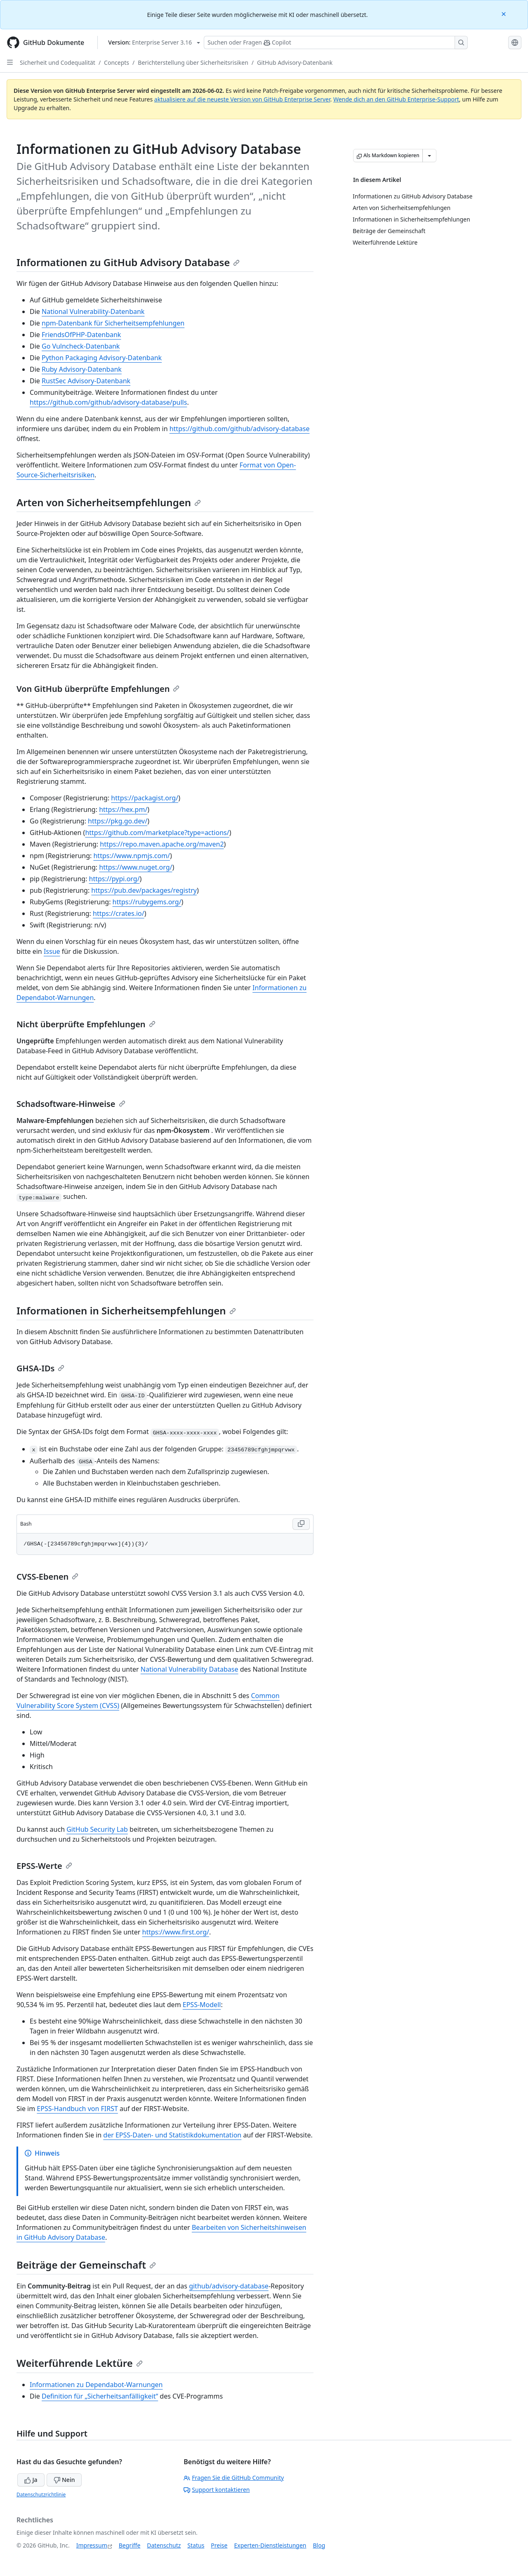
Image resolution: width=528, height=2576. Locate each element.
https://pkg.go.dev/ (117, 821)
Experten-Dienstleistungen (270, 2545)
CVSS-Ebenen (47, 1576)
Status (195, 2545)
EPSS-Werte (44, 1865)
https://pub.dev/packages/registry (144, 890)
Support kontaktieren (217, 2489)
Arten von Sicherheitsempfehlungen (108, 502)
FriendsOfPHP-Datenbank (81, 334)
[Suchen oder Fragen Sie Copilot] (336, 42)
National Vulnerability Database (189, 1669)
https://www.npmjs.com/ (131, 855)
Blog (319, 2545)
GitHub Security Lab (97, 1829)
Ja (31, 2480)
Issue (52, 951)
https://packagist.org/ (144, 797)
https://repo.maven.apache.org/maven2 (162, 844)
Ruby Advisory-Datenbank (82, 369)
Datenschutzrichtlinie (41, 2494)
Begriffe (130, 2545)
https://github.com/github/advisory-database (240, 428)
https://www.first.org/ (175, 1932)
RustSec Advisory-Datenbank (86, 380)
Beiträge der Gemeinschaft (86, 2265)
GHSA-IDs (40, 1368)
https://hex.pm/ (123, 809)
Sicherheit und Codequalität (57, 62)
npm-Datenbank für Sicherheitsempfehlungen (113, 323)
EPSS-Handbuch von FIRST (77, 2108)
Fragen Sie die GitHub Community (234, 2478)
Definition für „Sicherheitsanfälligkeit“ (100, 2396)
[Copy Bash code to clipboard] (301, 1524)
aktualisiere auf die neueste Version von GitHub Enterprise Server (242, 99)
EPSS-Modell (202, 2004)
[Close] (504, 13)
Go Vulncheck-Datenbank (81, 346)
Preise (219, 2545)
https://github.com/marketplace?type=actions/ (157, 832)
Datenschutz (164, 2545)
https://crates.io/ (118, 913)
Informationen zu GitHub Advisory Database (128, 262)
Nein (64, 2480)
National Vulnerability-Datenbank (93, 311)
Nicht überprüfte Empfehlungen (86, 1024)
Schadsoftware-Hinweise (70, 1103)
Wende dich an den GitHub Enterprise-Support (396, 99)
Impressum (91, 2545)
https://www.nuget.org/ (135, 867)
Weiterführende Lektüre (79, 2363)
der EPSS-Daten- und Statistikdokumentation (172, 2135)
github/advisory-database (229, 2286)
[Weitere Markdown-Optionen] (429, 155)
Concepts (116, 62)
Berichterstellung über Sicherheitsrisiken (193, 62)
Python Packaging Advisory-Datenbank (102, 357)
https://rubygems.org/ (147, 901)
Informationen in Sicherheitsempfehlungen (126, 1310)
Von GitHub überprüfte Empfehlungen (97, 688)
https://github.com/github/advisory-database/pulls (108, 402)
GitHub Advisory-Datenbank (294, 62)
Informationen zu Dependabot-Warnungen (96, 2384)
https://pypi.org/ (114, 878)
